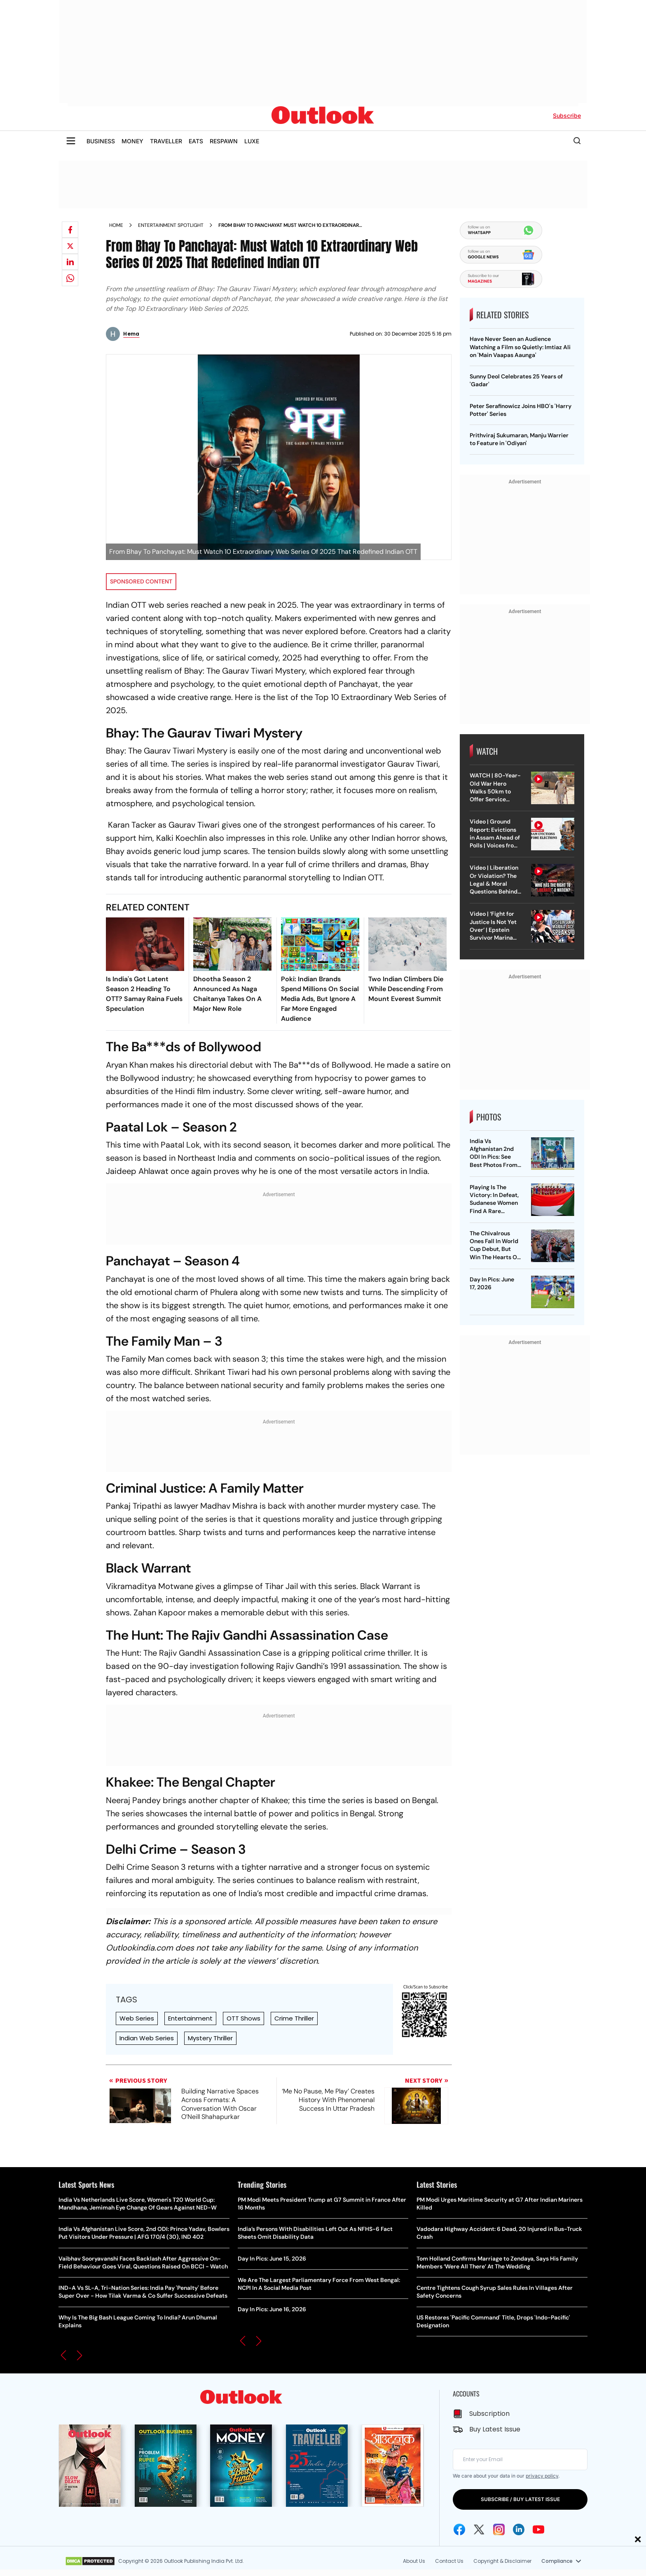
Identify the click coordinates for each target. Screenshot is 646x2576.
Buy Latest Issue (494, 2429)
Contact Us (449, 2560)
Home (116, 225)
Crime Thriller (294, 2018)
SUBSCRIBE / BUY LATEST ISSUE (520, 2499)
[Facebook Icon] (459, 2529)
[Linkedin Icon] (518, 2529)
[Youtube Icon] (538, 2529)
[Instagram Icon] (499, 2529)
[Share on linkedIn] (70, 262)
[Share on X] (70, 246)
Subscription (489, 2413)
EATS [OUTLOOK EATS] (196, 141)
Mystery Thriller (210, 2038)
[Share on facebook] (70, 230)
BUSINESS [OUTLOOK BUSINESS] (101, 141)
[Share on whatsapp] (70, 278)
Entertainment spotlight (171, 225)
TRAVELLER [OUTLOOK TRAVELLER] (166, 141)
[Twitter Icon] (479, 2529)
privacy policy (542, 2476)
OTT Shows (243, 2018)
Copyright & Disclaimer (502, 2560)
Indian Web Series (146, 2038)
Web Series (136, 2018)
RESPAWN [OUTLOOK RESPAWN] (224, 141)
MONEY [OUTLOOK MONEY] (132, 141)
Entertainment (190, 2018)
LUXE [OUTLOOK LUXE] (251, 141)
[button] (63, 2355)
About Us (414, 2560)
